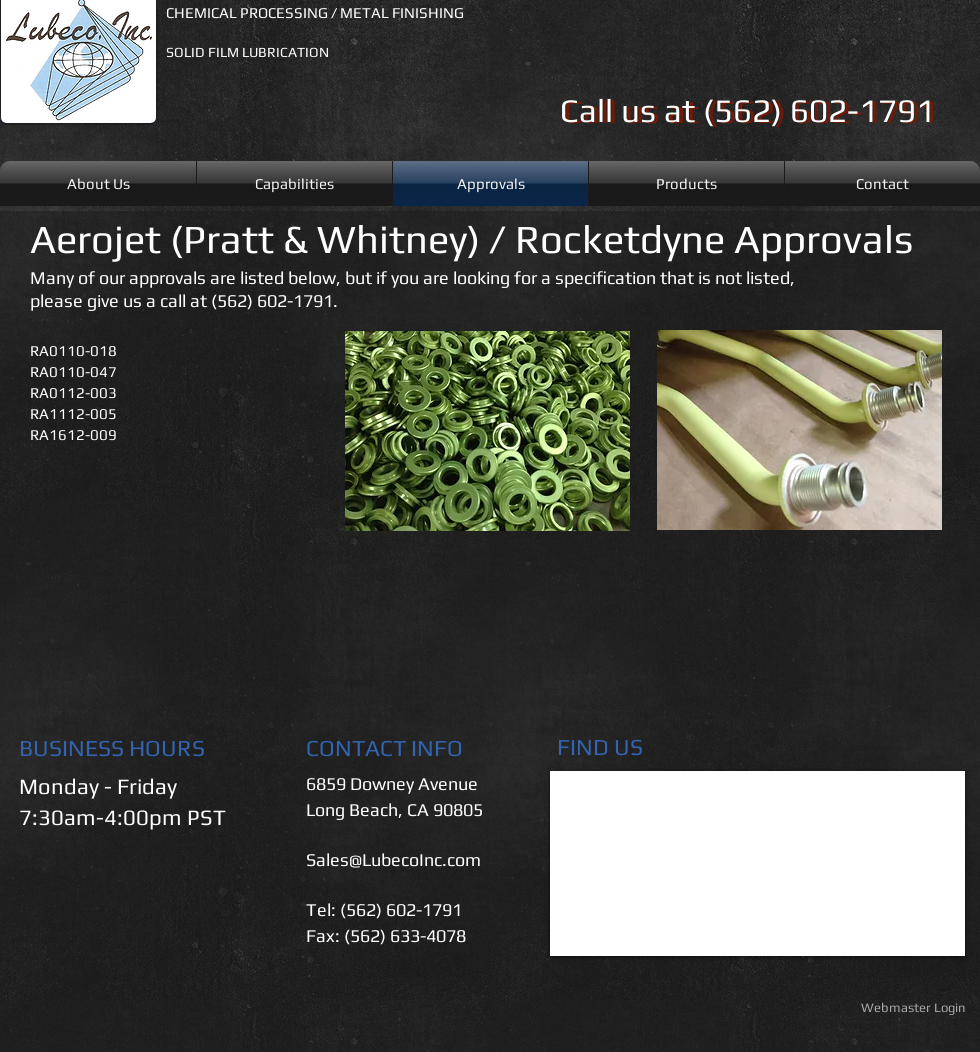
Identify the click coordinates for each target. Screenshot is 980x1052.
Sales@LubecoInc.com (393, 859)
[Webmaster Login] (912, 1008)
